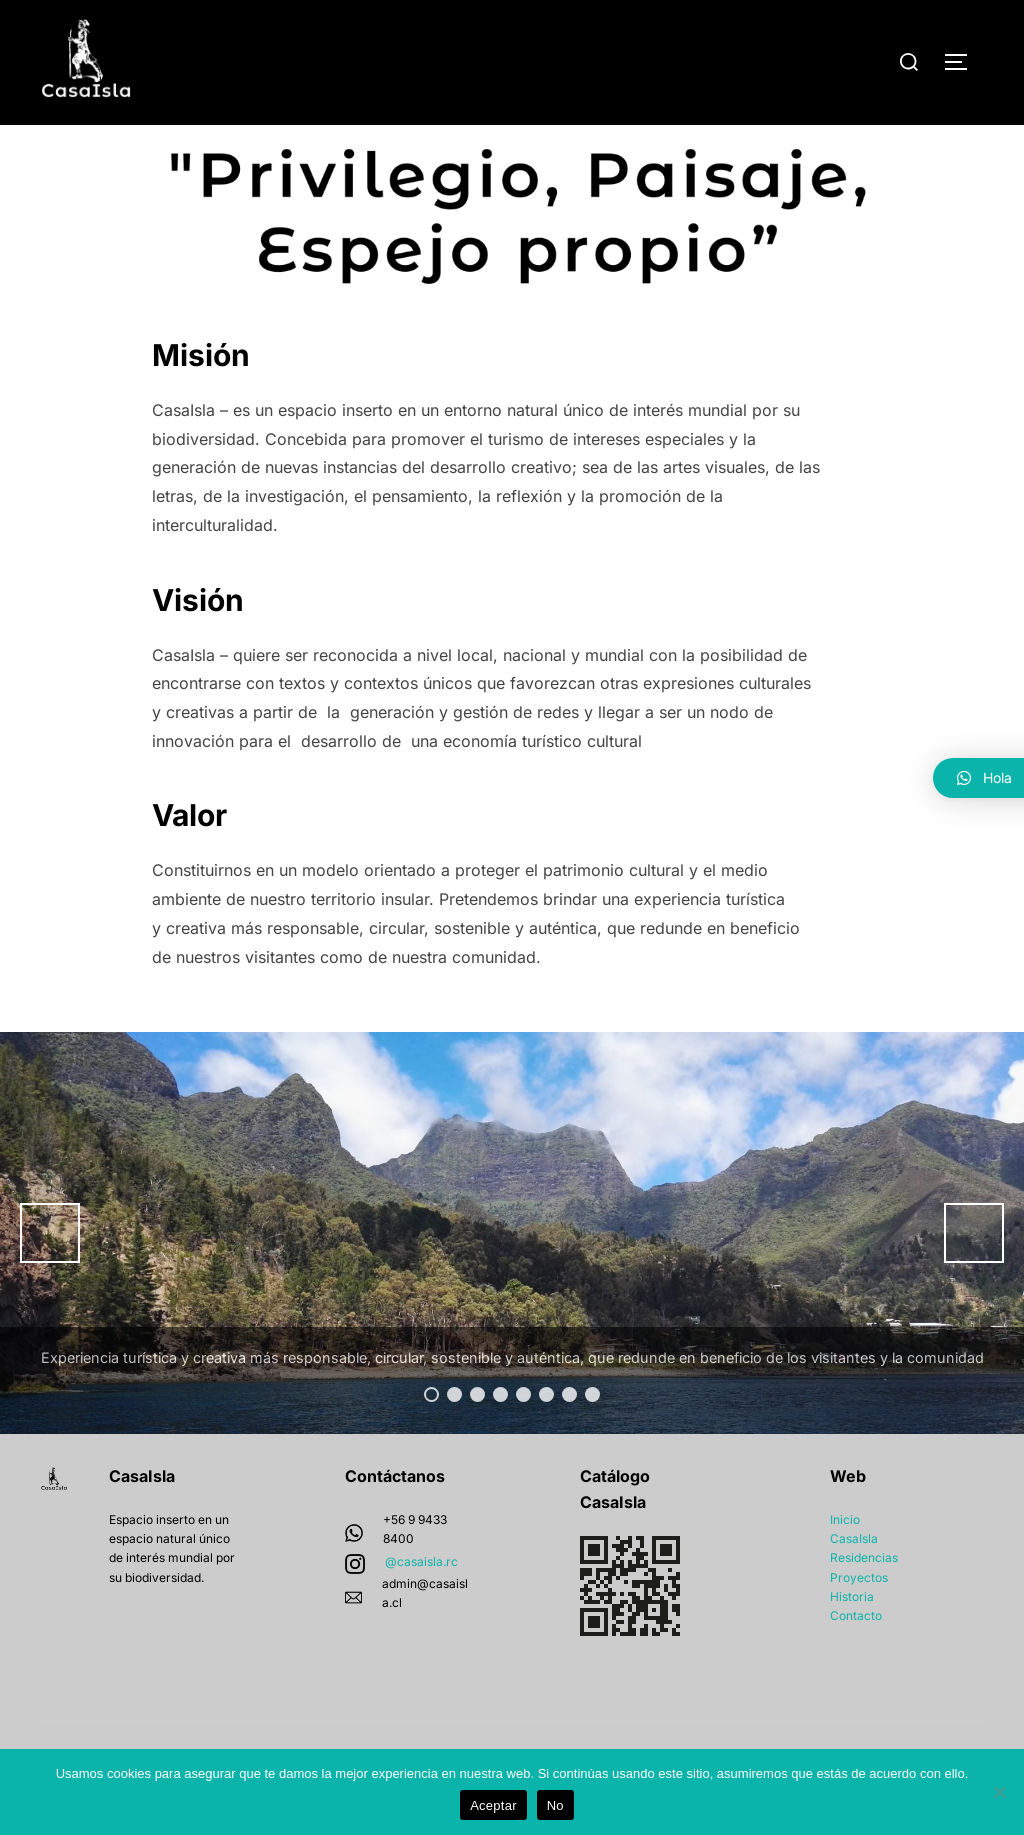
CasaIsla (854, 1577)
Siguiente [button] (974, 1272)
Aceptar (493, 1805)
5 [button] (523, 1433)
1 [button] (431, 1433)
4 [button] (500, 1433)
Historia (852, 1634)
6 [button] (546, 1433)
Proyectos (859, 1615)
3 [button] (477, 1433)
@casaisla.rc (421, 1599)
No (555, 1805)
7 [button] (569, 1433)
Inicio (845, 1558)
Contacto (856, 1654)
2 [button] (454, 1433)
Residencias (864, 1596)
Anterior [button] (50, 1272)
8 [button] (592, 1433)
